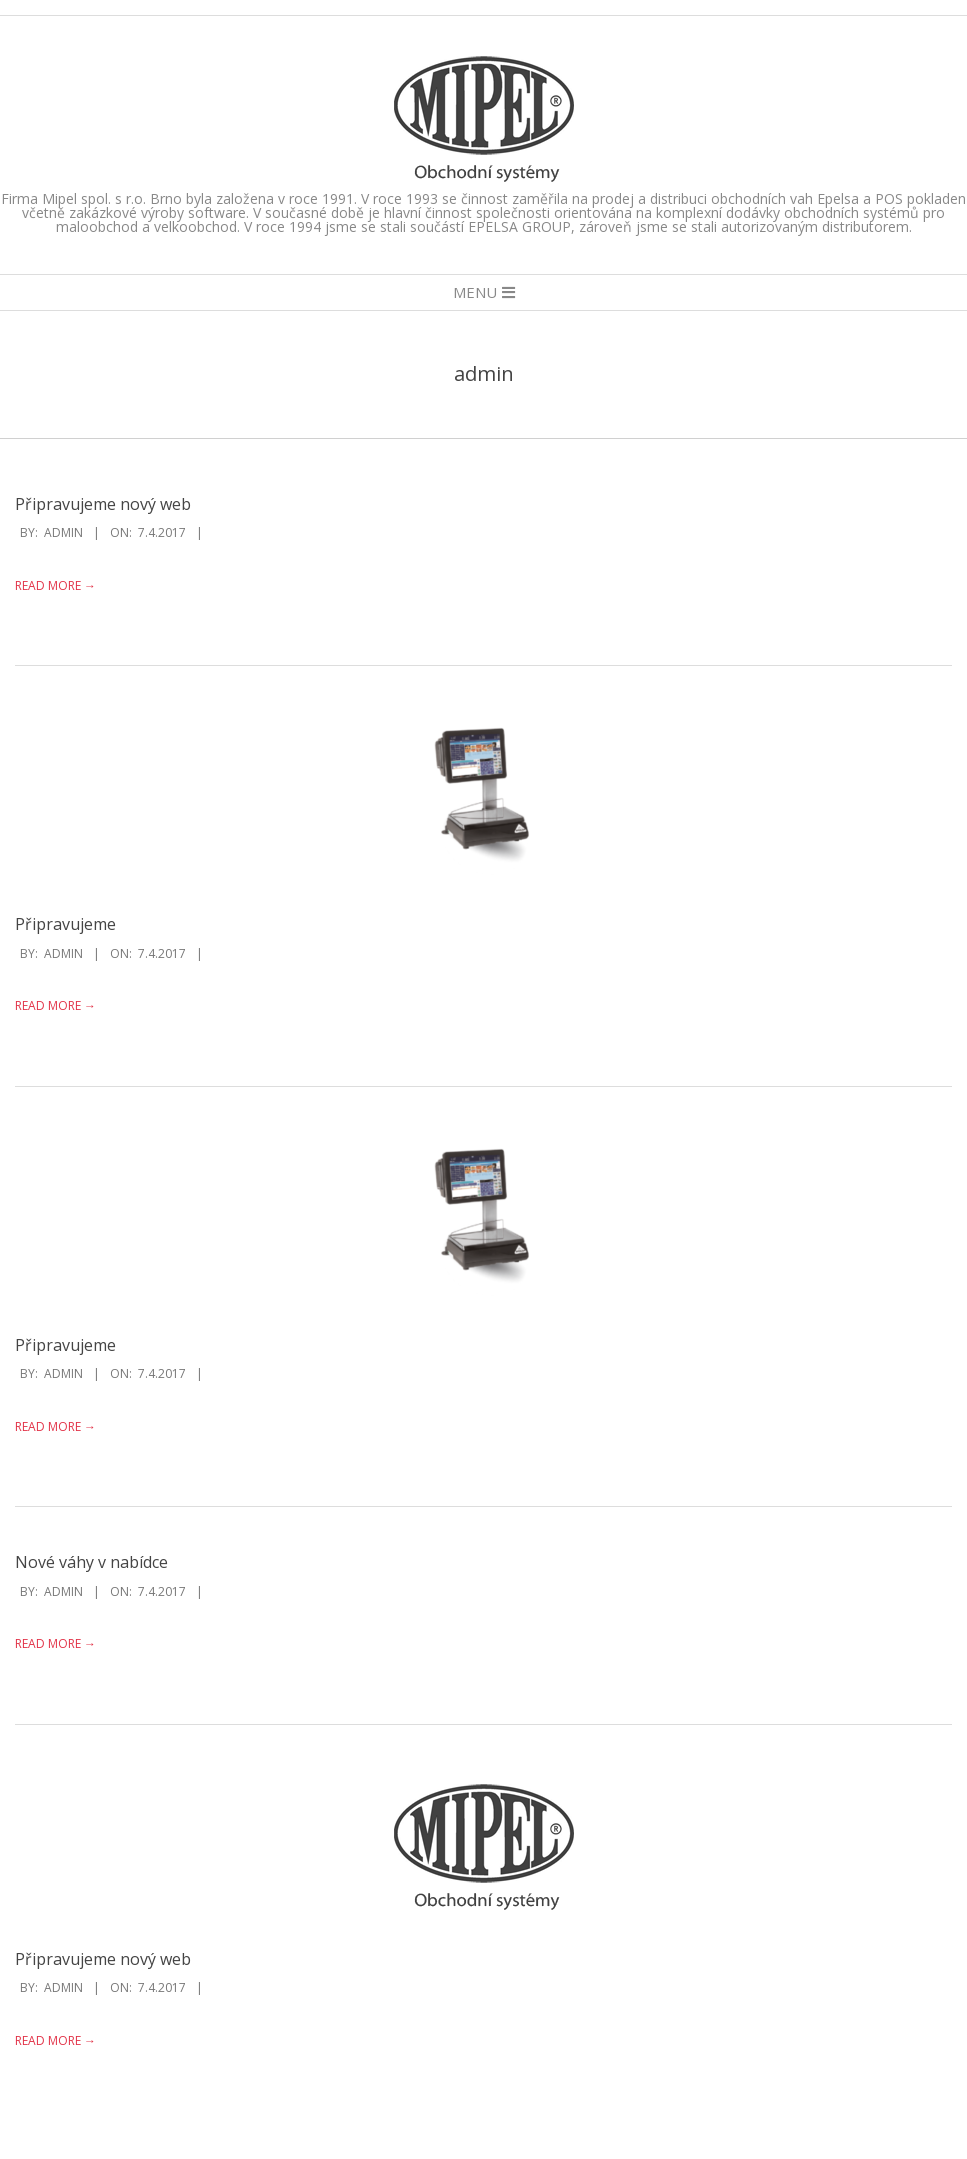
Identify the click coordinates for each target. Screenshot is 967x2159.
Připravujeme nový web (103, 504)
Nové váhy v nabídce (91, 1562)
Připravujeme (65, 924)
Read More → (55, 585)
